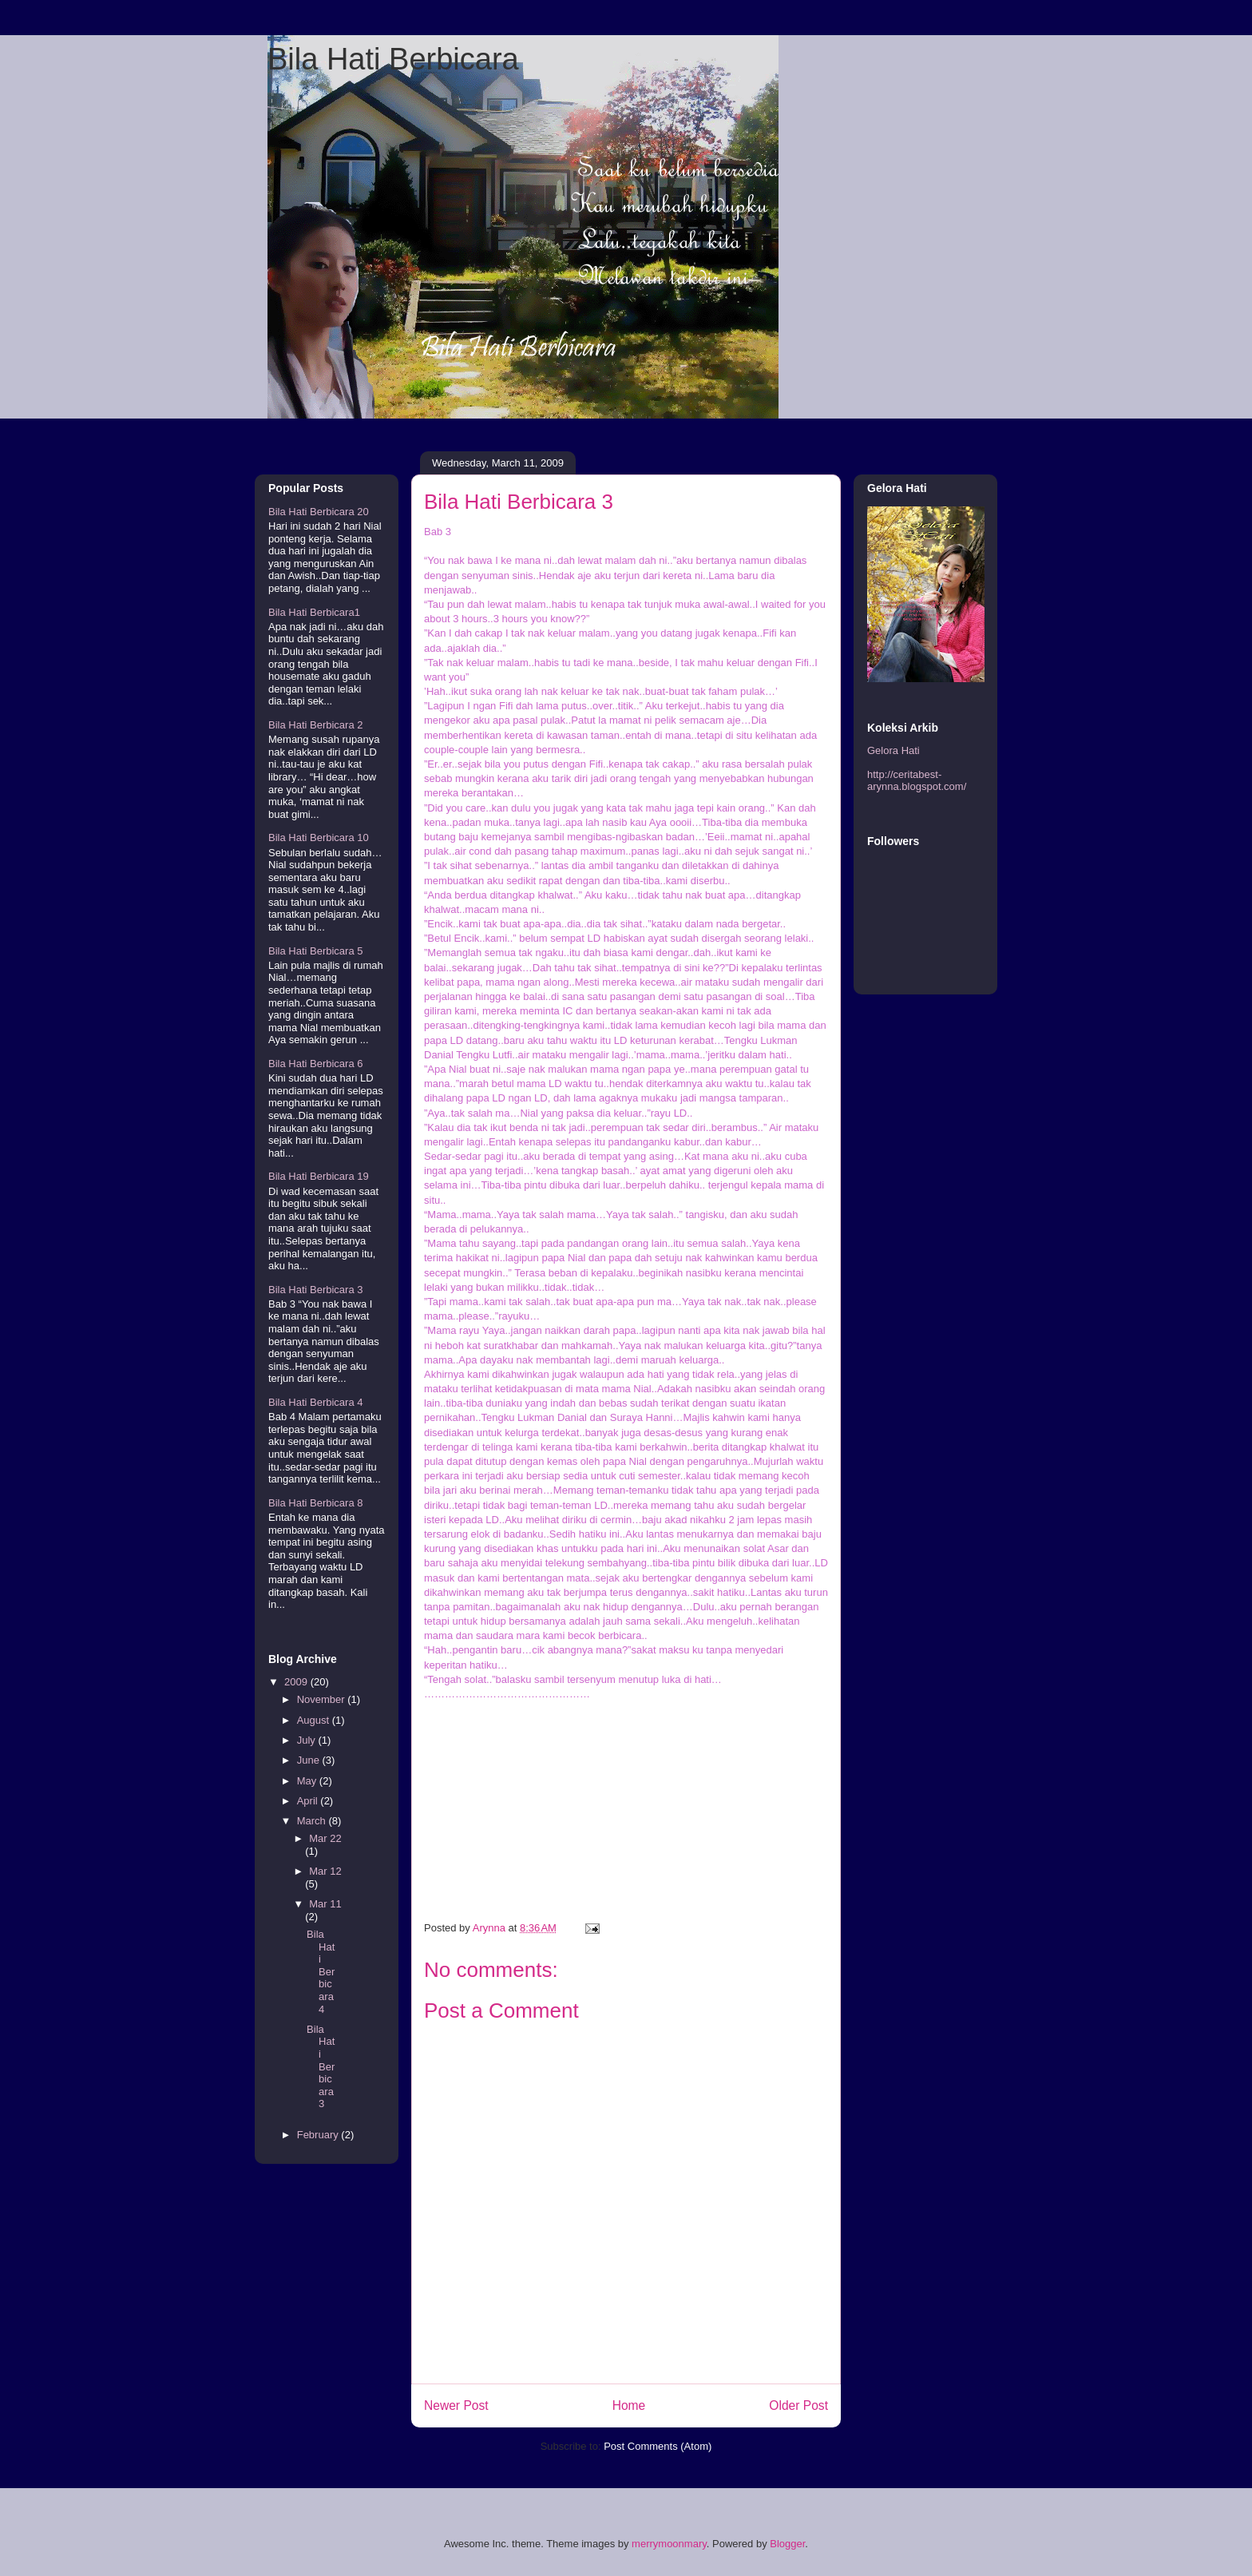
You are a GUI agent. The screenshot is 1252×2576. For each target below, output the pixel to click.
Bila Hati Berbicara (393, 59)
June (310, 1760)
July (308, 1740)
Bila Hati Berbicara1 (314, 612)
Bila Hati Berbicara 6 (315, 1064)
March (313, 1821)
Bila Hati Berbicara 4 (315, 1402)
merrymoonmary (669, 2544)
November (322, 1699)
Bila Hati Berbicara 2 (315, 725)
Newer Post (456, 2405)
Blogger (787, 2544)
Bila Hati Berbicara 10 (318, 837)
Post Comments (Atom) (657, 2446)
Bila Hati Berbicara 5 (315, 951)
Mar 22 (325, 1838)
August (314, 1720)
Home (629, 2405)
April (309, 1801)
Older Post (798, 2405)
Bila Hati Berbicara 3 (315, 1290)
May (308, 1781)
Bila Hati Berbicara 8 (315, 1503)
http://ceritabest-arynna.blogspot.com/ (916, 780)
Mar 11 (325, 1904)
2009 (297, 1682)
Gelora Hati (893, 750)
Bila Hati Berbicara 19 (318, 1176)
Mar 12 (325, 1871)
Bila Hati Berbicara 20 (318, 512)
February (319, 2135)
